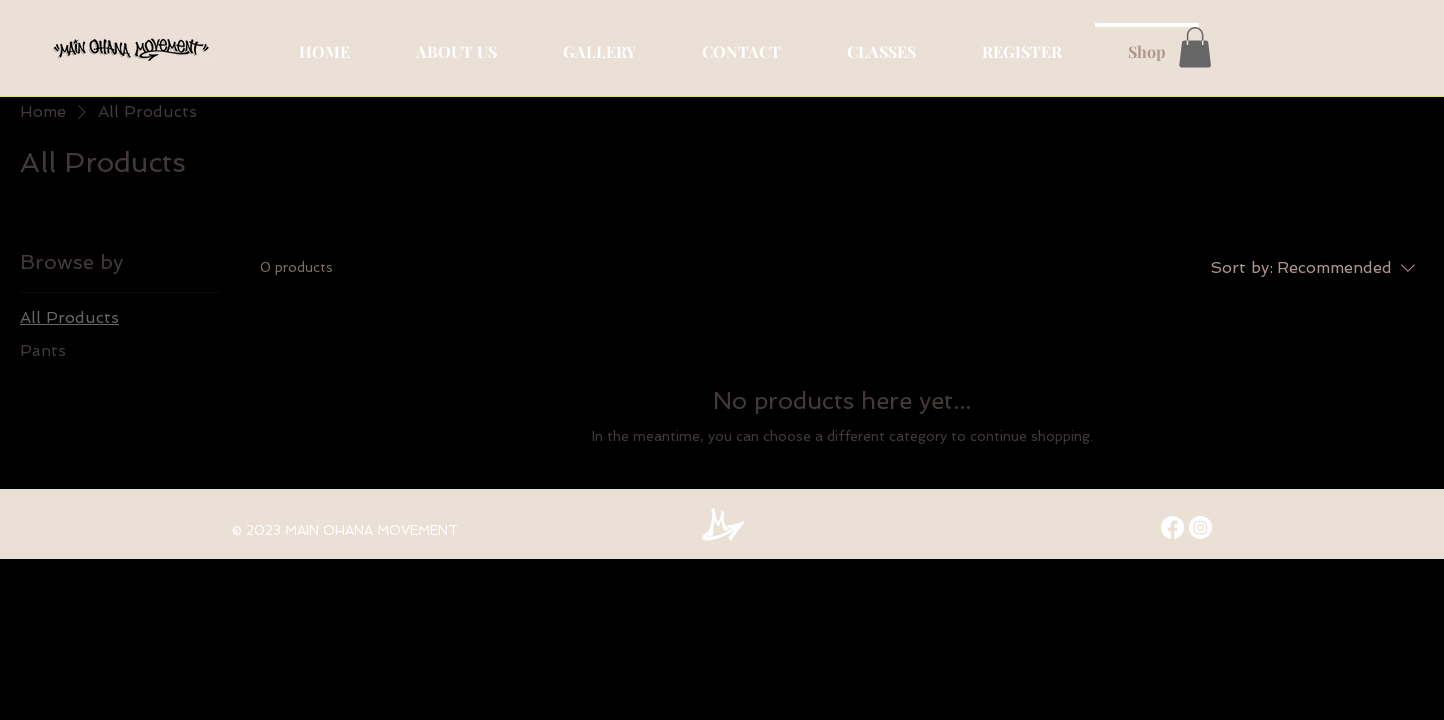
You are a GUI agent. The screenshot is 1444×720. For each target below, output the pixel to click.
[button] (1195, 47)
